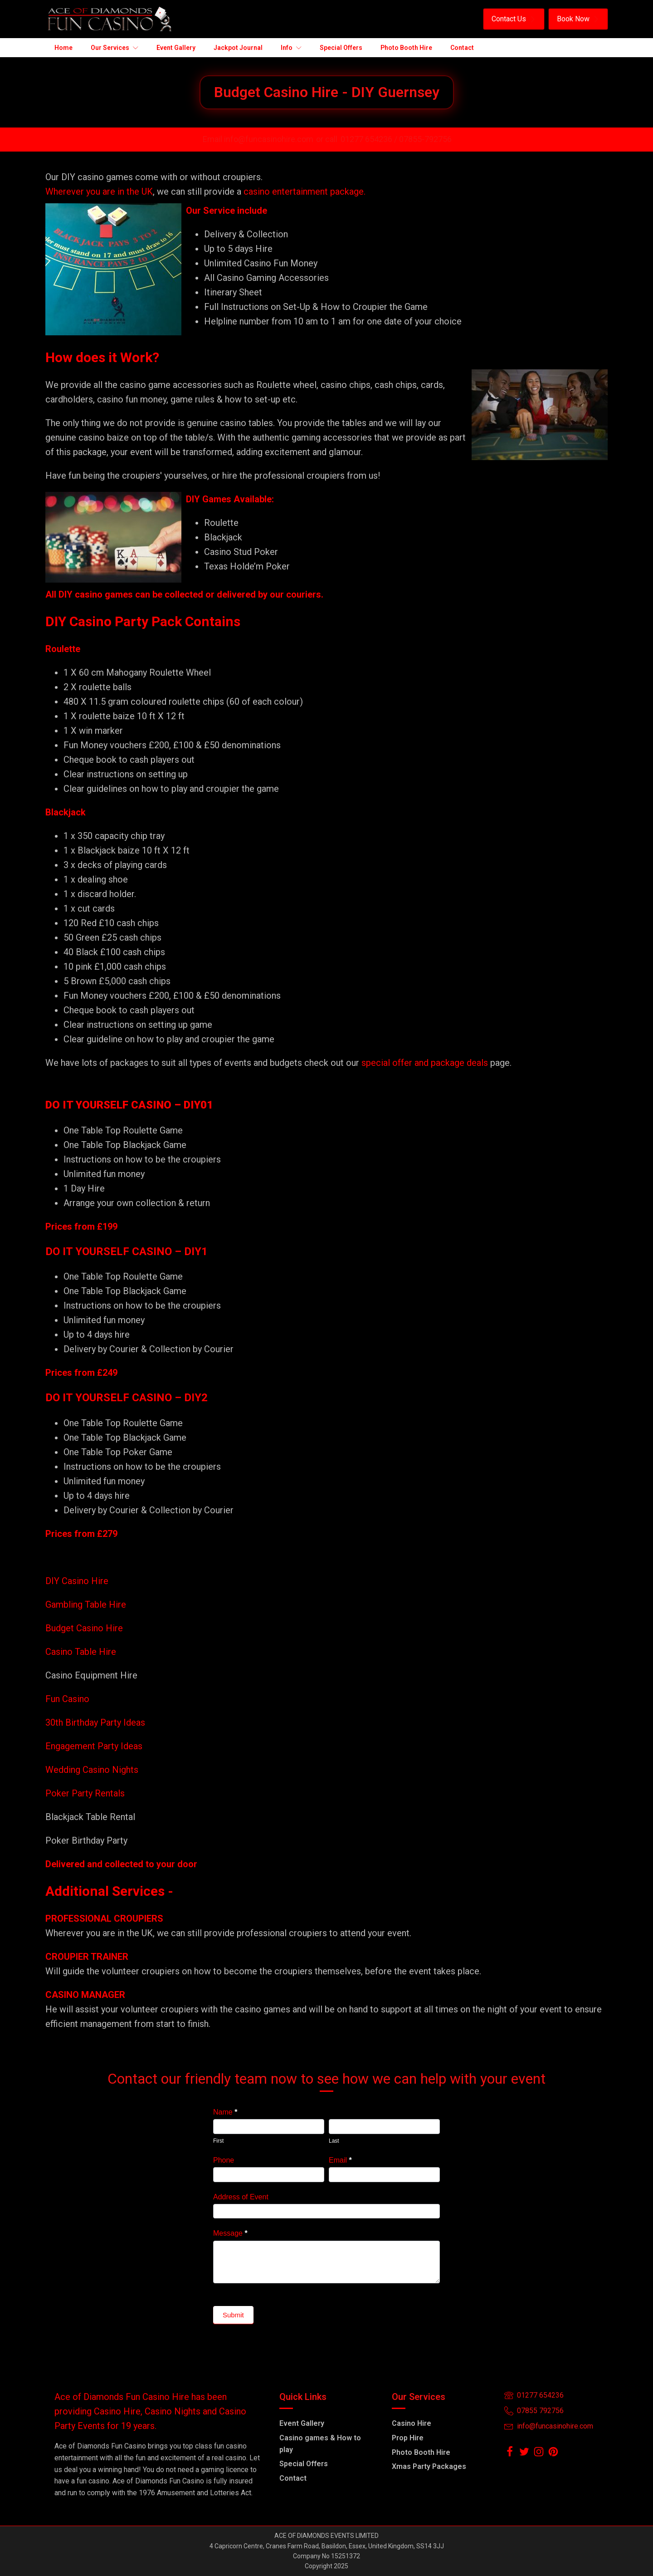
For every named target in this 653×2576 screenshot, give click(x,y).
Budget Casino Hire (85, 1628)
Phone (223, 2160)
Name (225, 2112)
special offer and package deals (424, 1062)
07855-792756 (425, 139)
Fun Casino (67, 1698)
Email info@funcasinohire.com (258, 139)
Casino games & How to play (320, 2444)
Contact (293, 2478)
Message (230, 2233)
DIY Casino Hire (76, 1580)
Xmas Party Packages (429, 2466)
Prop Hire (408, 2438)
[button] (513, 19)
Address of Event (240, 2197)
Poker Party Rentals (85, 1793)
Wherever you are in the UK (99, 191)
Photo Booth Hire (421, 2452)
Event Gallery (301, 2423)
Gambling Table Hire (85, 1604)
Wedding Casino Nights (91, 1769)
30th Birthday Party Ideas (95, 1722)
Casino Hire (411, 2423)
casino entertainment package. (304, 191)
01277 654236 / (370, 139)
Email (340, 2160)
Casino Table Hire (81, 1651)
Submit (233, 2315)
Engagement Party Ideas (93, 1746)
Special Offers (303, 2463)
